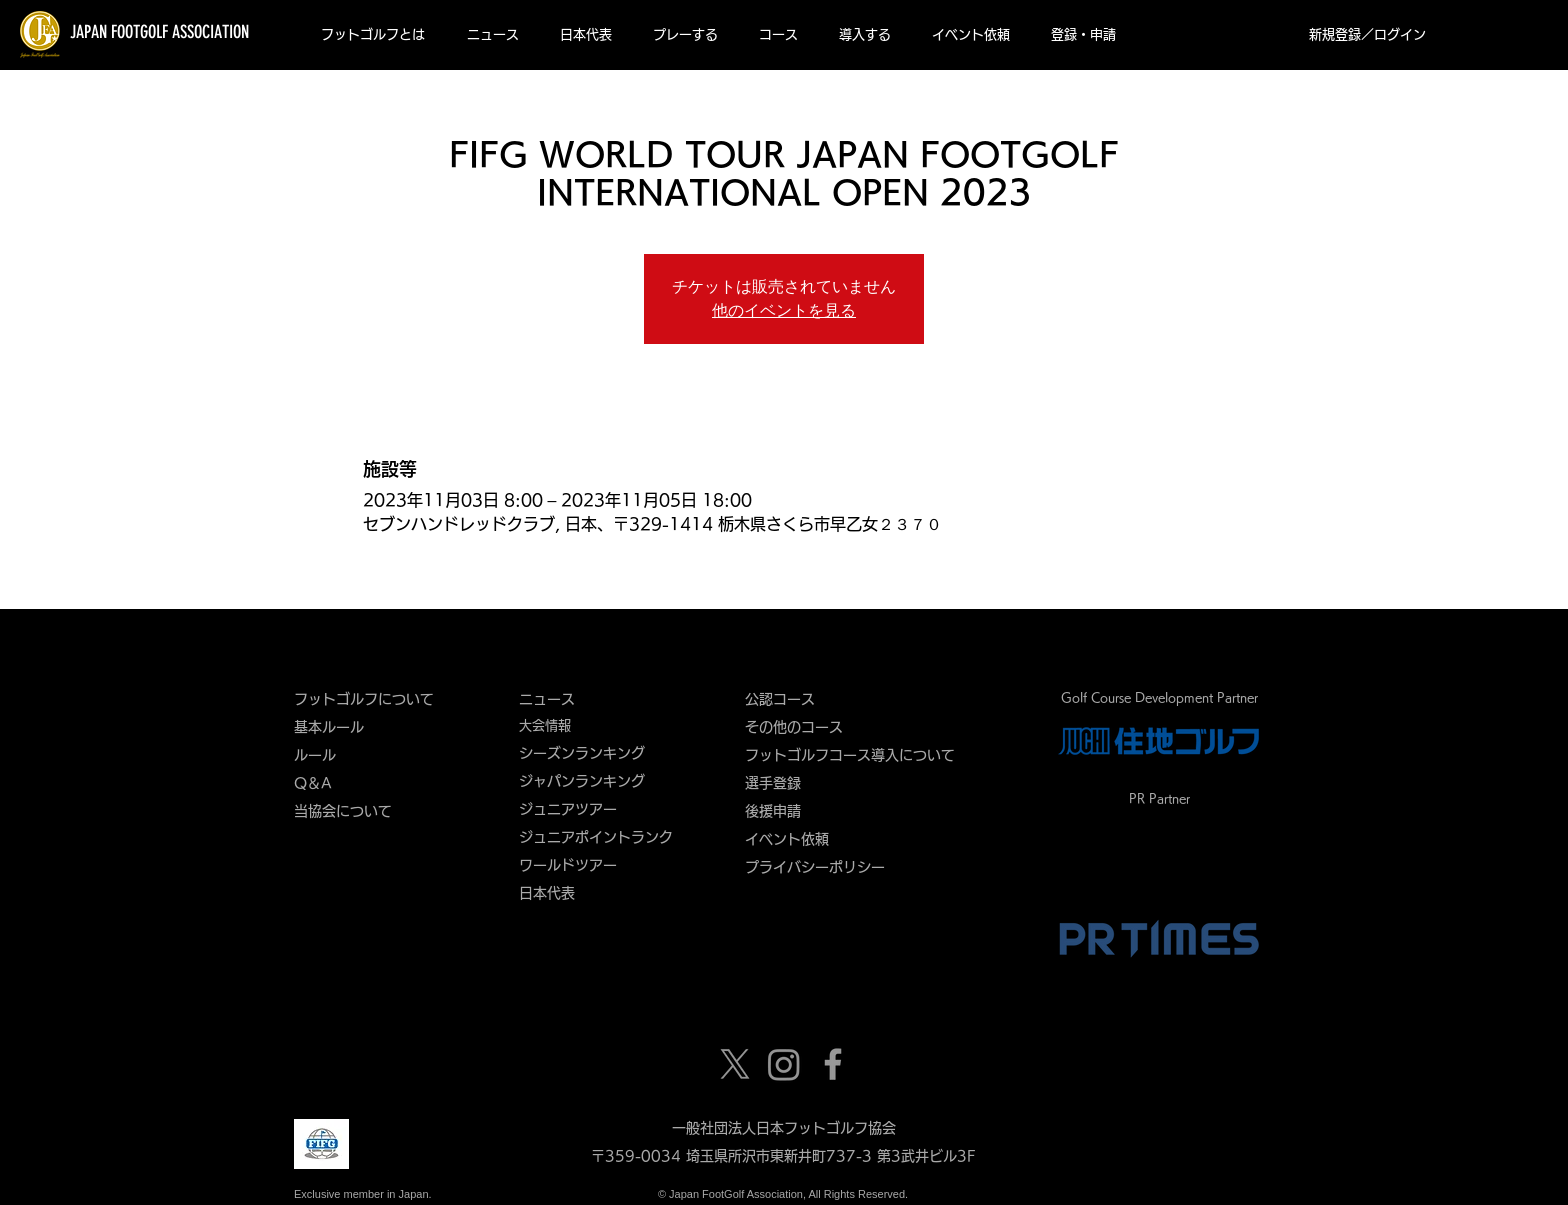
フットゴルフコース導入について (857, 755)
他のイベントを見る (784, 310)
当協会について (350, 811)
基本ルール (329, 727)
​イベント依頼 (787, 839)
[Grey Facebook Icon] (833, 1064)
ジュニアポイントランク (596, 837)
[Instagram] (784, 1064)
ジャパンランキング (582, 781)
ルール (315, 755)
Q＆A (313, 783)
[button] (373, 35)
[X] (735, 1064)
